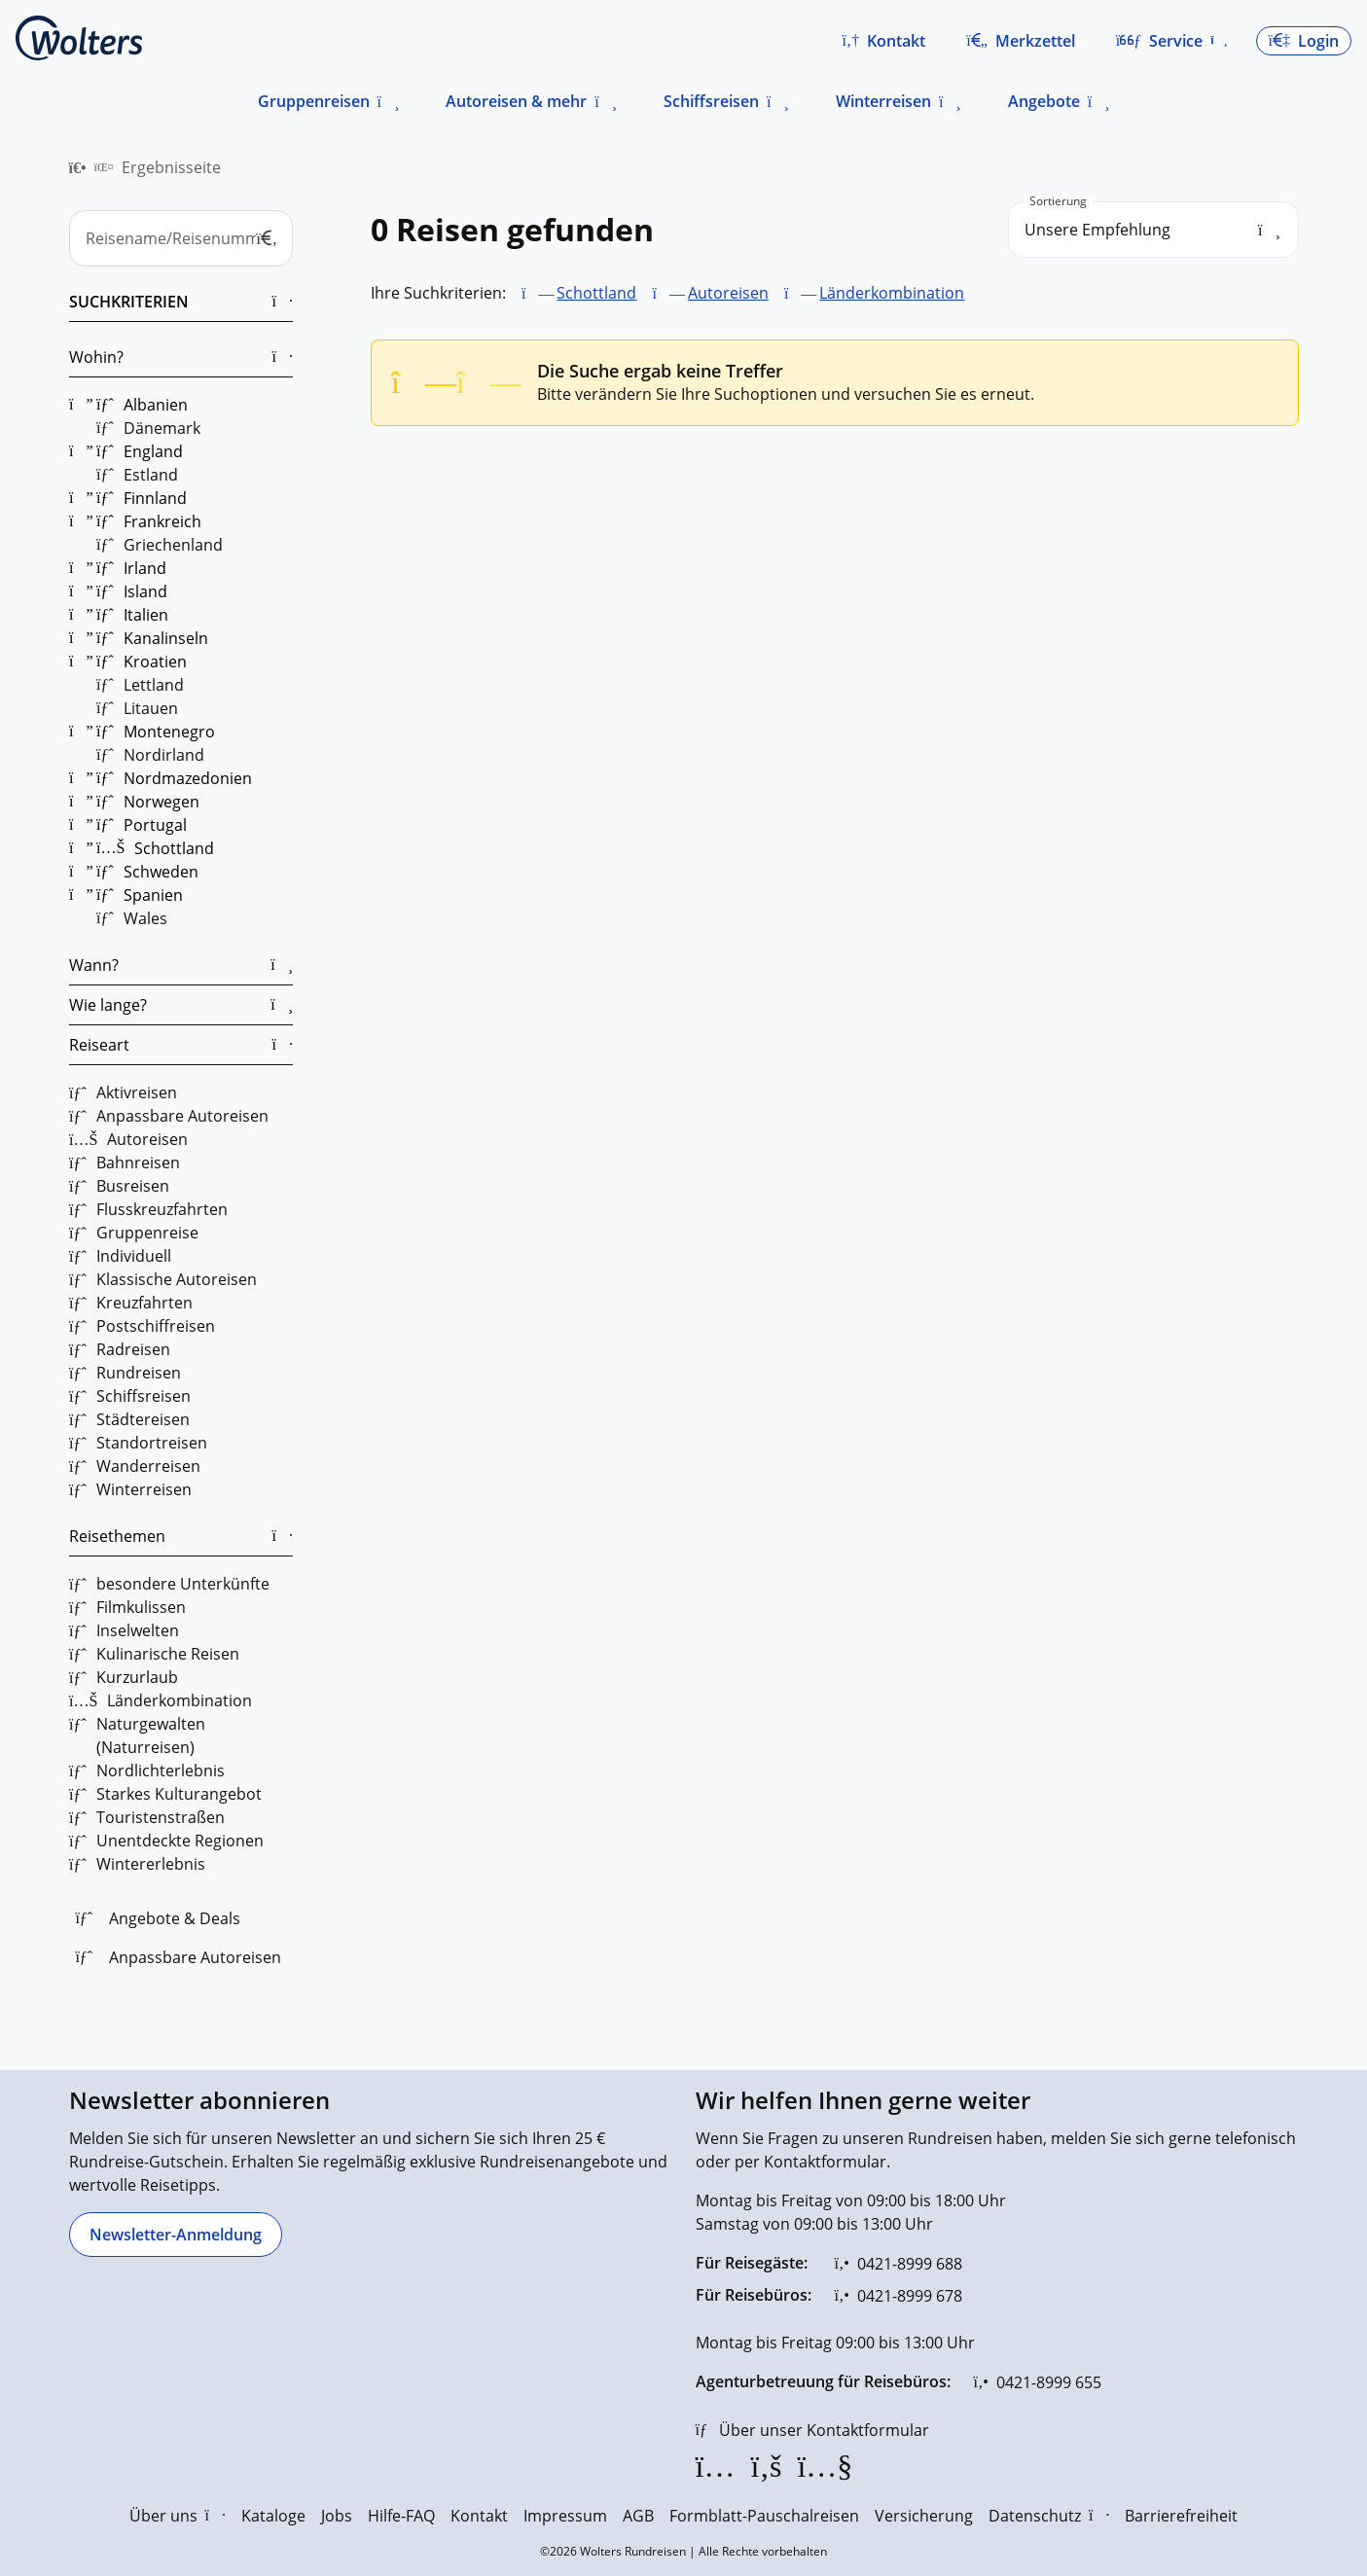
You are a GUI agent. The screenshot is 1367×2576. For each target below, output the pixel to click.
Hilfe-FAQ (401, 2515)
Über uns (177, 2515)
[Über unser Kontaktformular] (812, 2430)
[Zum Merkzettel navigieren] (1020, 40)
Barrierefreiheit (1181, 2515)
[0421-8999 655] (1037, 2382)
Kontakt (479, 2515)
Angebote (1044, 101)
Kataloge (273, 2515)
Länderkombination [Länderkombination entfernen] (891, 293)
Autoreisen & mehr (516, 101)
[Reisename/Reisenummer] (181, 238)
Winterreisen (883, 101)
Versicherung (924, 2515)
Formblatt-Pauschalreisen (764, 2515)
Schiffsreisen (711, 101)
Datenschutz (1049, 2515)
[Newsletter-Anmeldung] (175, 2234)
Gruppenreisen (314, 101)
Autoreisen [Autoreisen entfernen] (727, 293)
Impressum (565, 2515)
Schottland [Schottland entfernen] (596, 293)
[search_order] (1153, 229)
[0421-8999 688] (898, 2263)
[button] (883, 40)
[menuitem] (78, 167)
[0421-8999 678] (898, 2296)
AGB (638, 2515)
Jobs (336, 2515)
